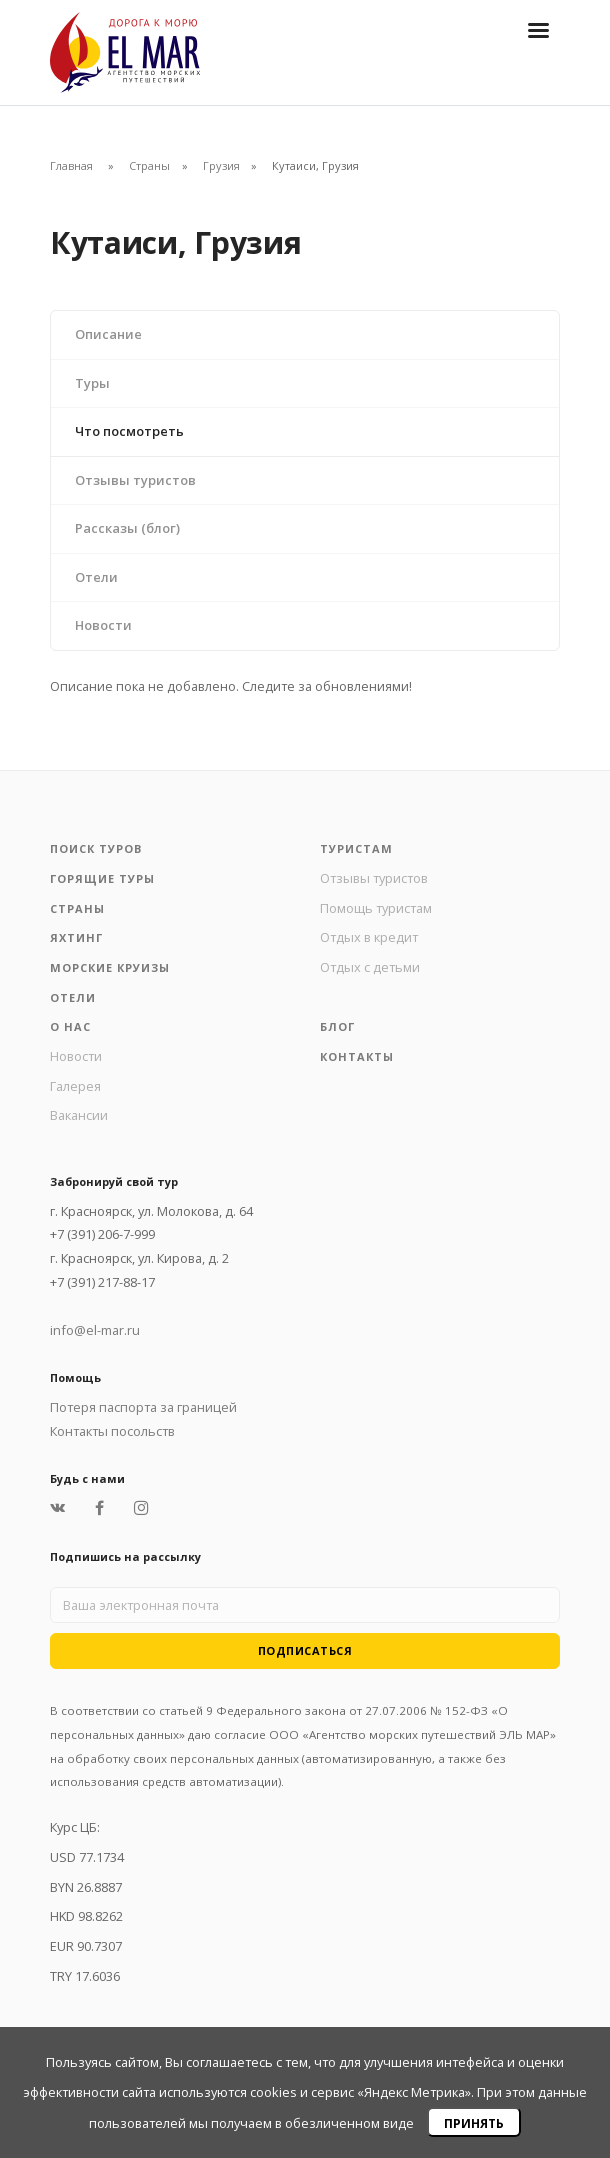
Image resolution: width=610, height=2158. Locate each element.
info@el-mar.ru (95, 1330)
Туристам (356, 848)
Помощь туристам (376, 908)
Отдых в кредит (369, 937)
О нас (70, 1026)
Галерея (75, 1086)
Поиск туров (96, 848)
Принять (474, 2123)
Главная (71, 165)
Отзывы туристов (135, 480)
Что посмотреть (129, 431)
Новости (103, 625)
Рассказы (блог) (127, 528)
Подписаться (305, 1650)
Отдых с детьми (370, 967)
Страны (149, 165)
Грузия (221, 165)
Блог (337, 1026)
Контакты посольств (112, 1431)
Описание (108, 334)
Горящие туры (102, 878)
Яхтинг (76, 937)
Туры (92, 383)
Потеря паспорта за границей (143, 1407)
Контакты (357, 1056)
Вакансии (79, 1115)
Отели (96, 577)
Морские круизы (110, 967)
